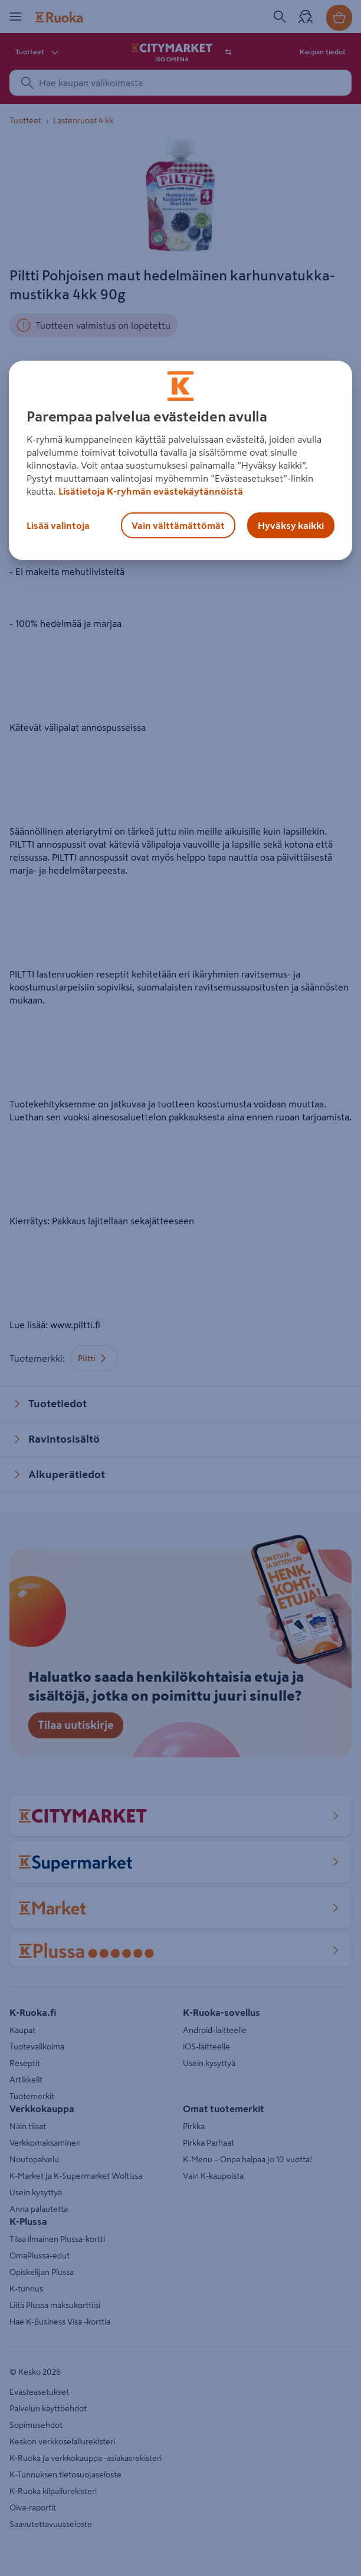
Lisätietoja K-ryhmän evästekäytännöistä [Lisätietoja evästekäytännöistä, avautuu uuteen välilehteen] (150, 491)
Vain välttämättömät (178, 525)
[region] (180, 460)
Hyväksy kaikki (291, 525)
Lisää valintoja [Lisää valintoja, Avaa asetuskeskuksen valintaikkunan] (58, 525)
